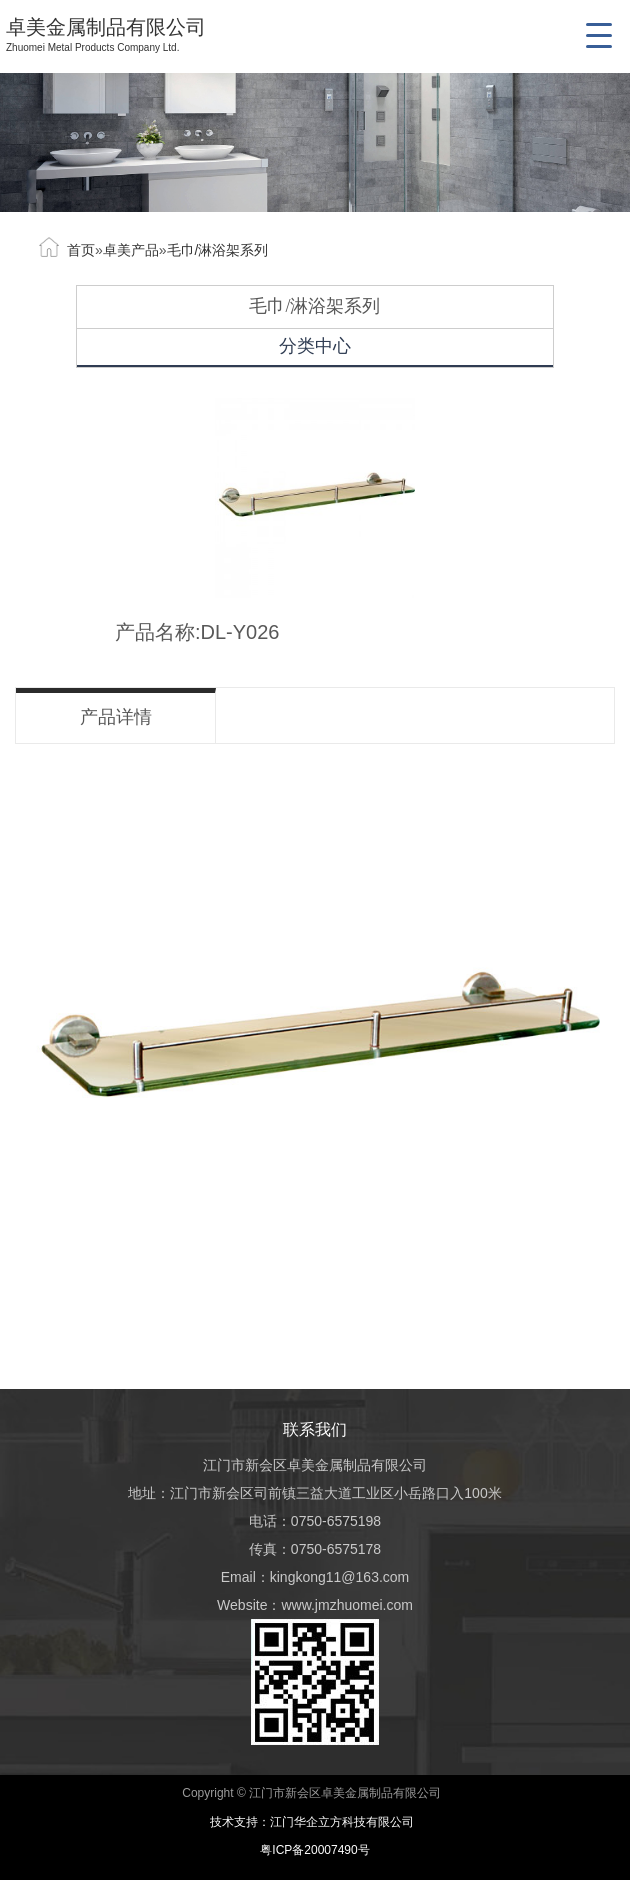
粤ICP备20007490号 (314, 1850)
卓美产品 (131, 250)
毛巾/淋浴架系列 (218, 250)
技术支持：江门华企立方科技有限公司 (315, 1822)
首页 (81, 250)
